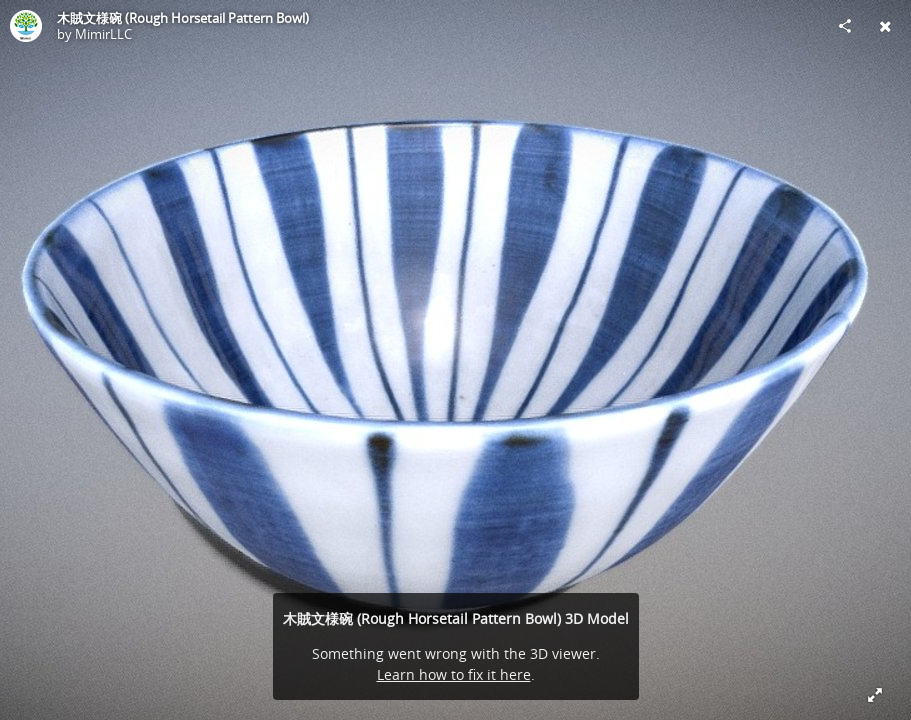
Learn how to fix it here (454, 674)
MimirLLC (103, 34)
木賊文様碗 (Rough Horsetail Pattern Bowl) (183, 18)
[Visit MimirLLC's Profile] (26, 26)
